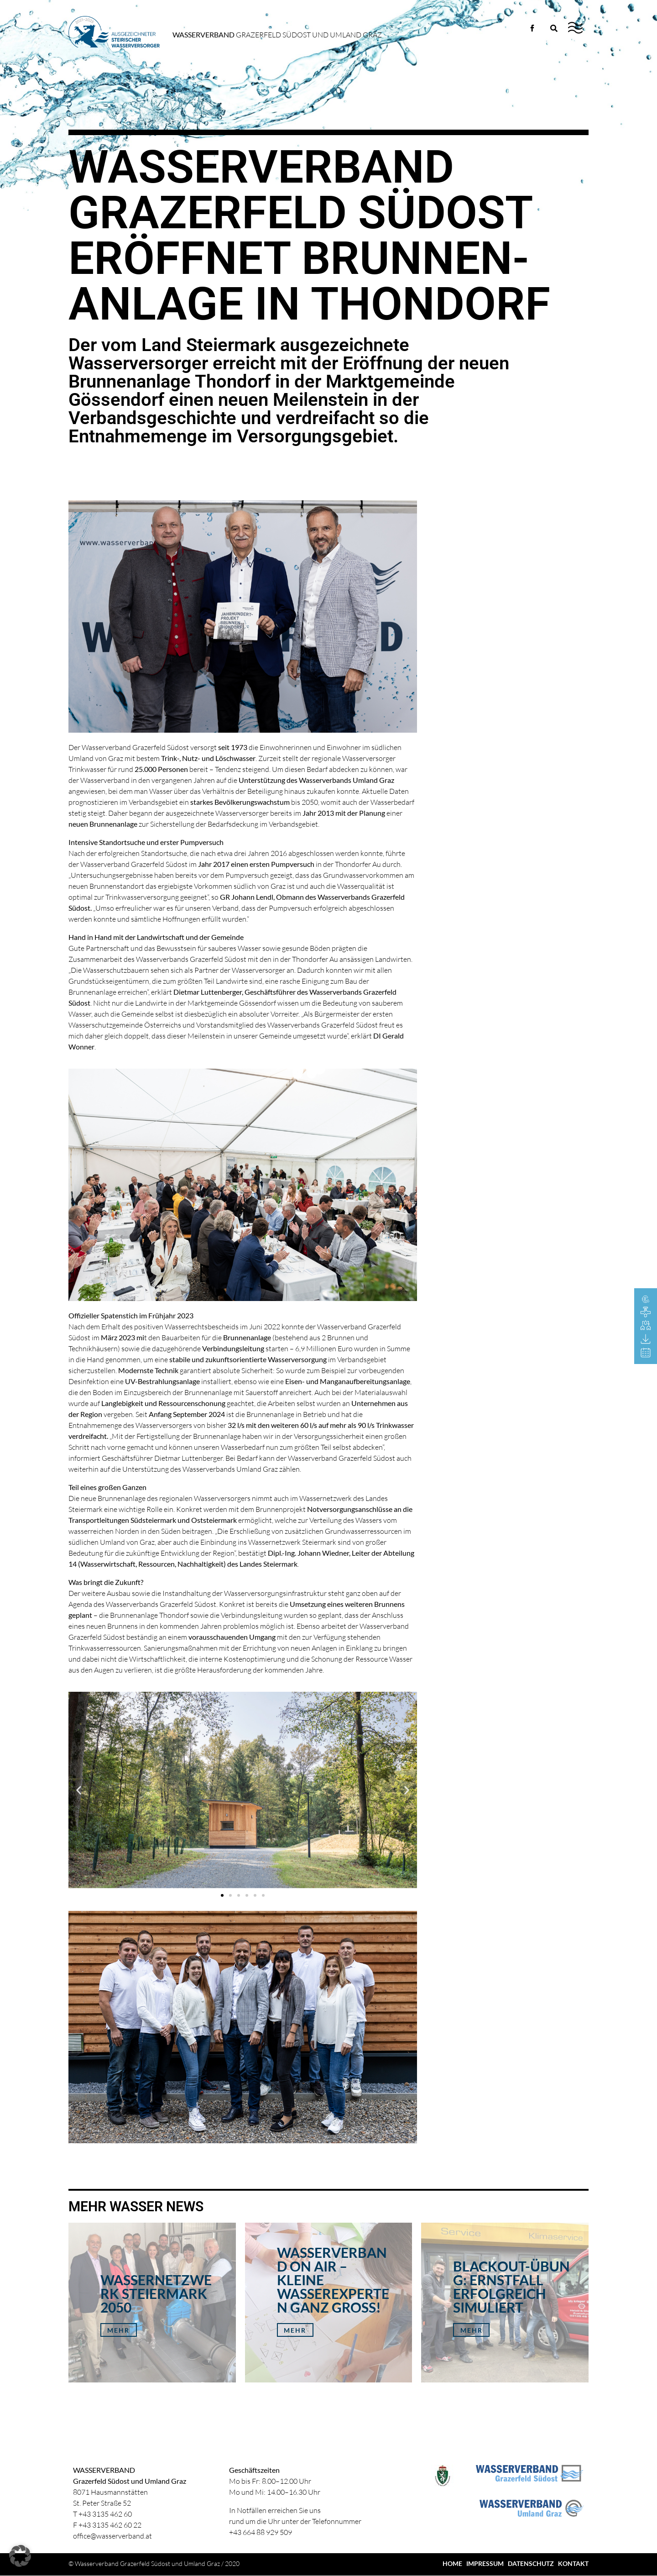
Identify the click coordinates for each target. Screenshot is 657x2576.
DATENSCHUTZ (531, 2563)
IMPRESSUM (485, 2563)
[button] (78, 1790)
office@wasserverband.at (112, 2535)
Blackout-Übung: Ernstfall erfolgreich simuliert (511, 2286)
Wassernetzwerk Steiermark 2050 (156, 2293)
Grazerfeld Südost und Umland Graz (277, 34)
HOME (452, 2563)
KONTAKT (573, 2563)
